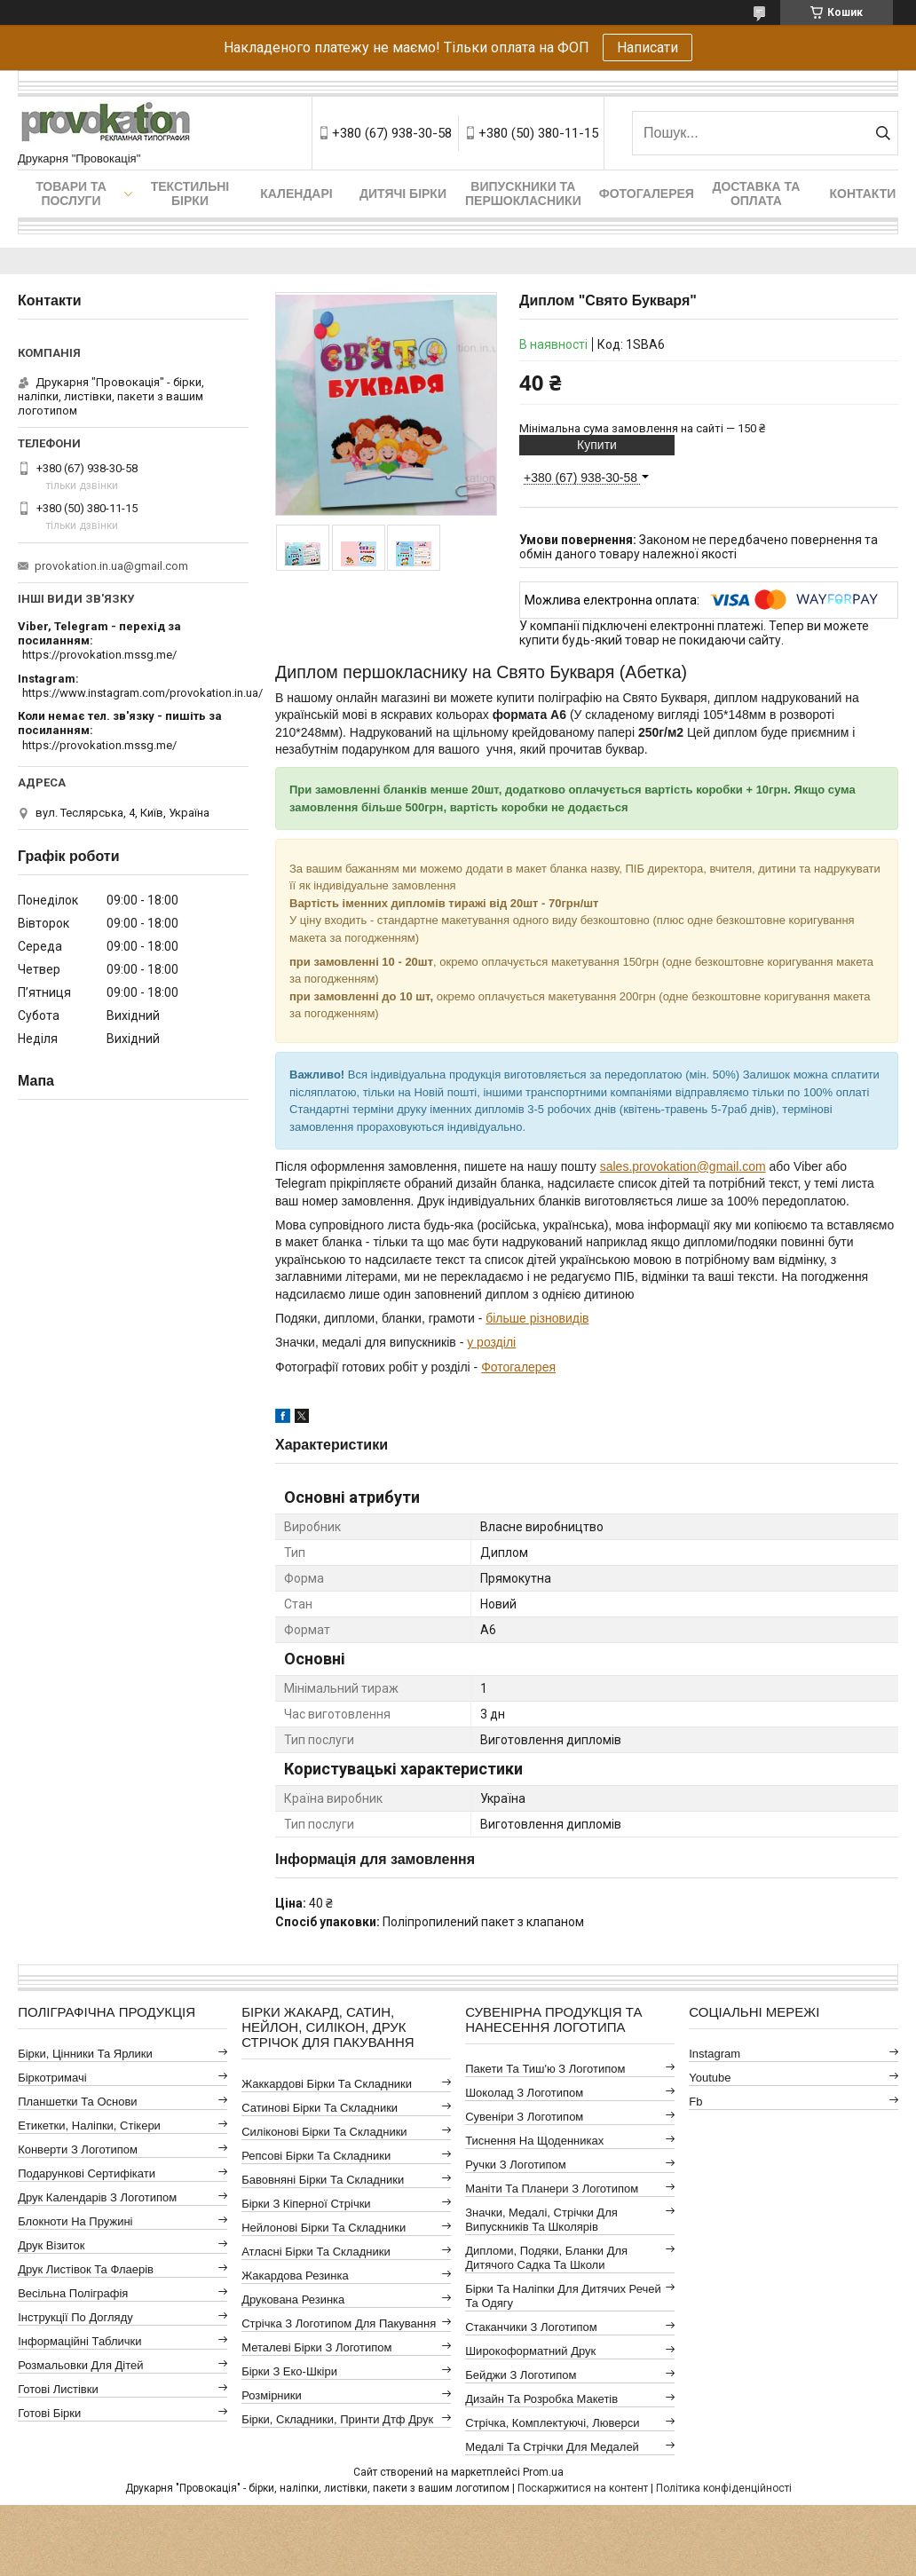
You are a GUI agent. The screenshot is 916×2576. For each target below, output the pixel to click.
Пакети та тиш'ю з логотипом (545, 2068)
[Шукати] (882, 133)
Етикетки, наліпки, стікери (89, 2125)
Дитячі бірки (402, 193)
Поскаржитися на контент (582, 2488)
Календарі (296, 193)
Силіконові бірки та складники (324, 2131)
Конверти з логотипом (78, 2149)
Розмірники (271, 2395)
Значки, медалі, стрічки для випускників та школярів (541, 2219)
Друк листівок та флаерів (86, 2269)
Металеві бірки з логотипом (316, 2347)
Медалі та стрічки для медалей (552, 2447)
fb (695, 2101)
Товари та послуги (71, 193)
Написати (647, 47)
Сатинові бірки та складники (319, 2107)
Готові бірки (49, 2413)
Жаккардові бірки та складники (326, 2083)
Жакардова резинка (295, 2275)
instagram (714, 2053)
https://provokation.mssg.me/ (99, 654)
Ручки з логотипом (515, 2164)
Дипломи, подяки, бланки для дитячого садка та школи (546, 2258)
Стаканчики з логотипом (530, 2327)
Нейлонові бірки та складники (323, 2227)
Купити (597, 445)
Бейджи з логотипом (520, 2375)
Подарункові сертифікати (86, 2173)
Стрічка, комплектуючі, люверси (552, 2423)
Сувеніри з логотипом (524, 2116)
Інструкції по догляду (75, 2317)
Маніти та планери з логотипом (551, 2188)
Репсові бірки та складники (316, 2155)
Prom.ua (543, 2472)
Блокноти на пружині (75, 2221)
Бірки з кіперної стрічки (305, 2203)
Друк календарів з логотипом (97, 2197)
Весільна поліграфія (73, 2293)
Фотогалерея (646, 193)
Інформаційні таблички (79, 2341)
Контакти (862, 193)
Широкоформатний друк (530, 2351)
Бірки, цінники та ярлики (85, 2053)
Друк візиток (51, 2245)
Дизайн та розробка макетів (541, 2399)
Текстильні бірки (190, 193)
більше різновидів (537, 1318)
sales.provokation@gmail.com (683, 1166)
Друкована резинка (292, 2299)
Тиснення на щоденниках (534, 2140)
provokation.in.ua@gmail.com (111, 566)
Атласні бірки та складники (315, 2251)
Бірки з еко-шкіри (289, 2371)
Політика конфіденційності (724, 2488)
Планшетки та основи (77, 2101)
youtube (709, 2077)
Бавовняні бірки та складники (322, 2179)
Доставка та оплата (756, 193)
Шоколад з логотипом (524, 2092)
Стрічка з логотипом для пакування (338, 2323)
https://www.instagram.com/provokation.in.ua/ (142, 692)
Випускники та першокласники (523, 193)
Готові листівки (58, 2389)
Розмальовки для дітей (80, 2365)
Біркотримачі (52, 2077)
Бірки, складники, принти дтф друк (337, 2419)
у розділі (491, 1342)
